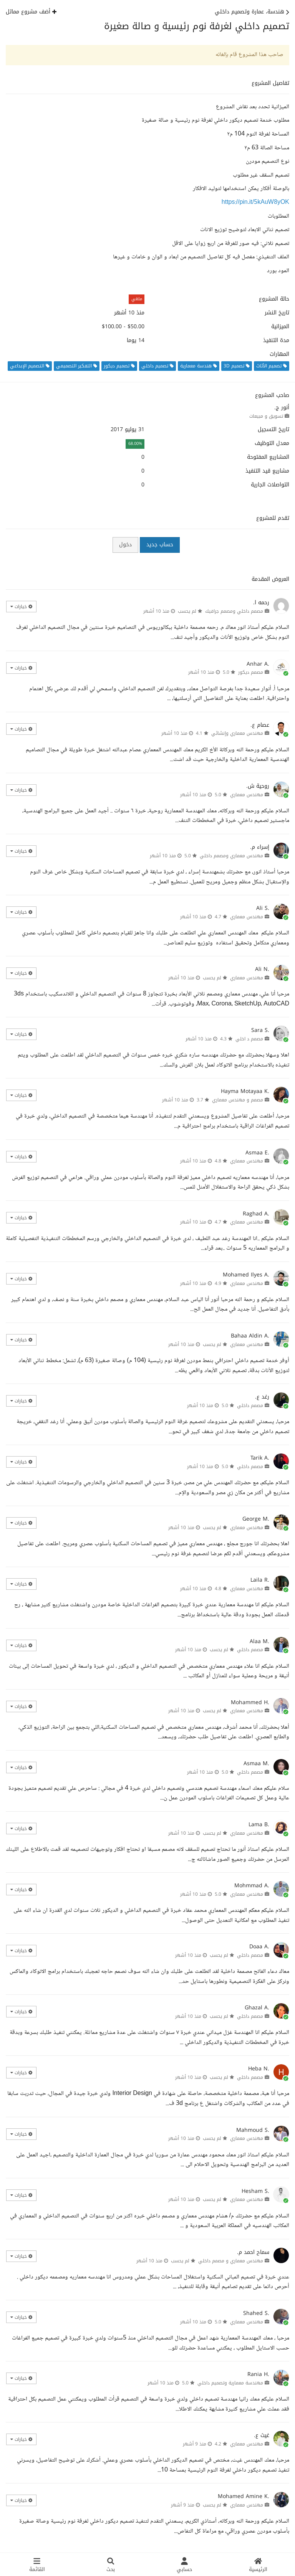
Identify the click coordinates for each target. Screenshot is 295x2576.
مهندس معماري (246, 794)
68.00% (135, 443)
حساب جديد (159, 544)
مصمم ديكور (250, 672)
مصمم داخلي (250, 1405)
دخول (125, 544)
